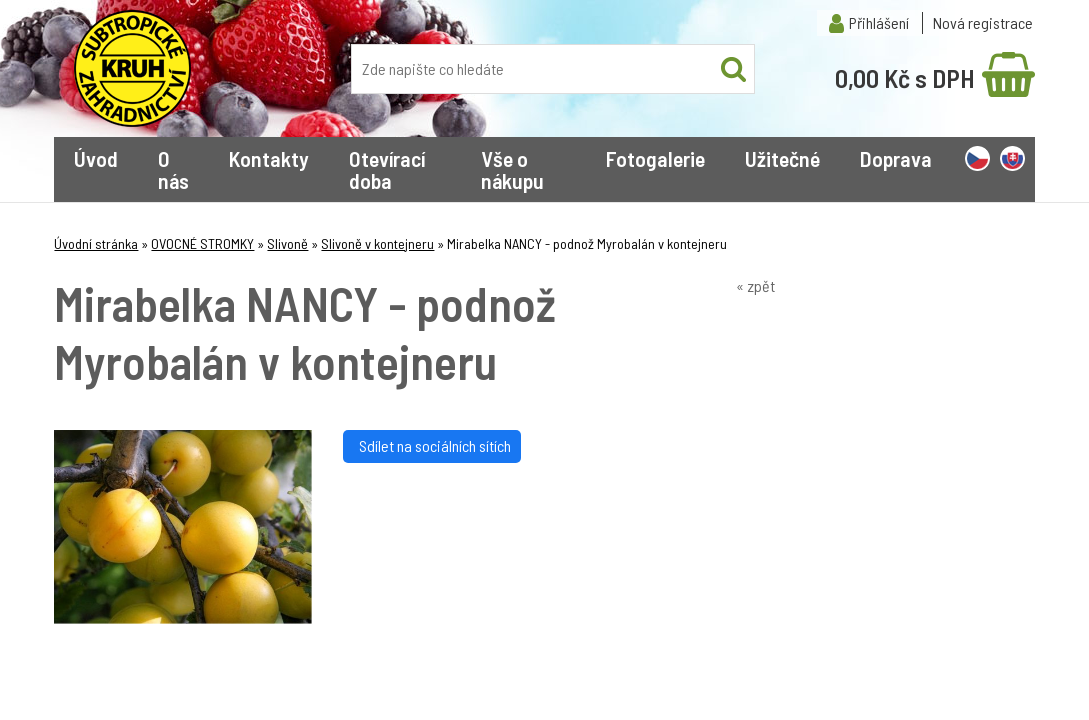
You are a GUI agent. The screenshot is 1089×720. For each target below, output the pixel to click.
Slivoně (287, 243)
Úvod (96, 158)
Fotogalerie (655, 158)
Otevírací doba (387, 169)
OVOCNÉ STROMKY (202, 243)
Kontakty (269, 158)
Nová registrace (983, 22)
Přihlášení (879, 22)
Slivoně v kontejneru (377, 243)
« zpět (755, 285)
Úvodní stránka (96, 243)
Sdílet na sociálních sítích (432, 445)
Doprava (896, 158)
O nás (173, 169)
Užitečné (782, 158)
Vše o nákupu (512, 169)
